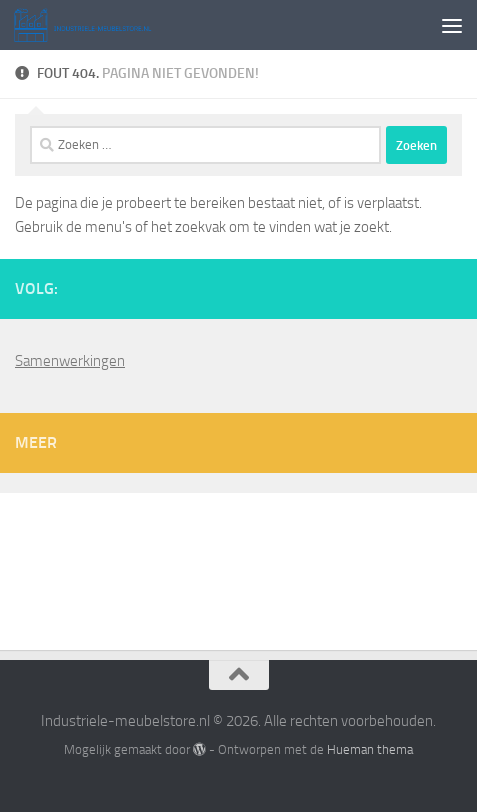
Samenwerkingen (70, 361)
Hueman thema (370, 749)
